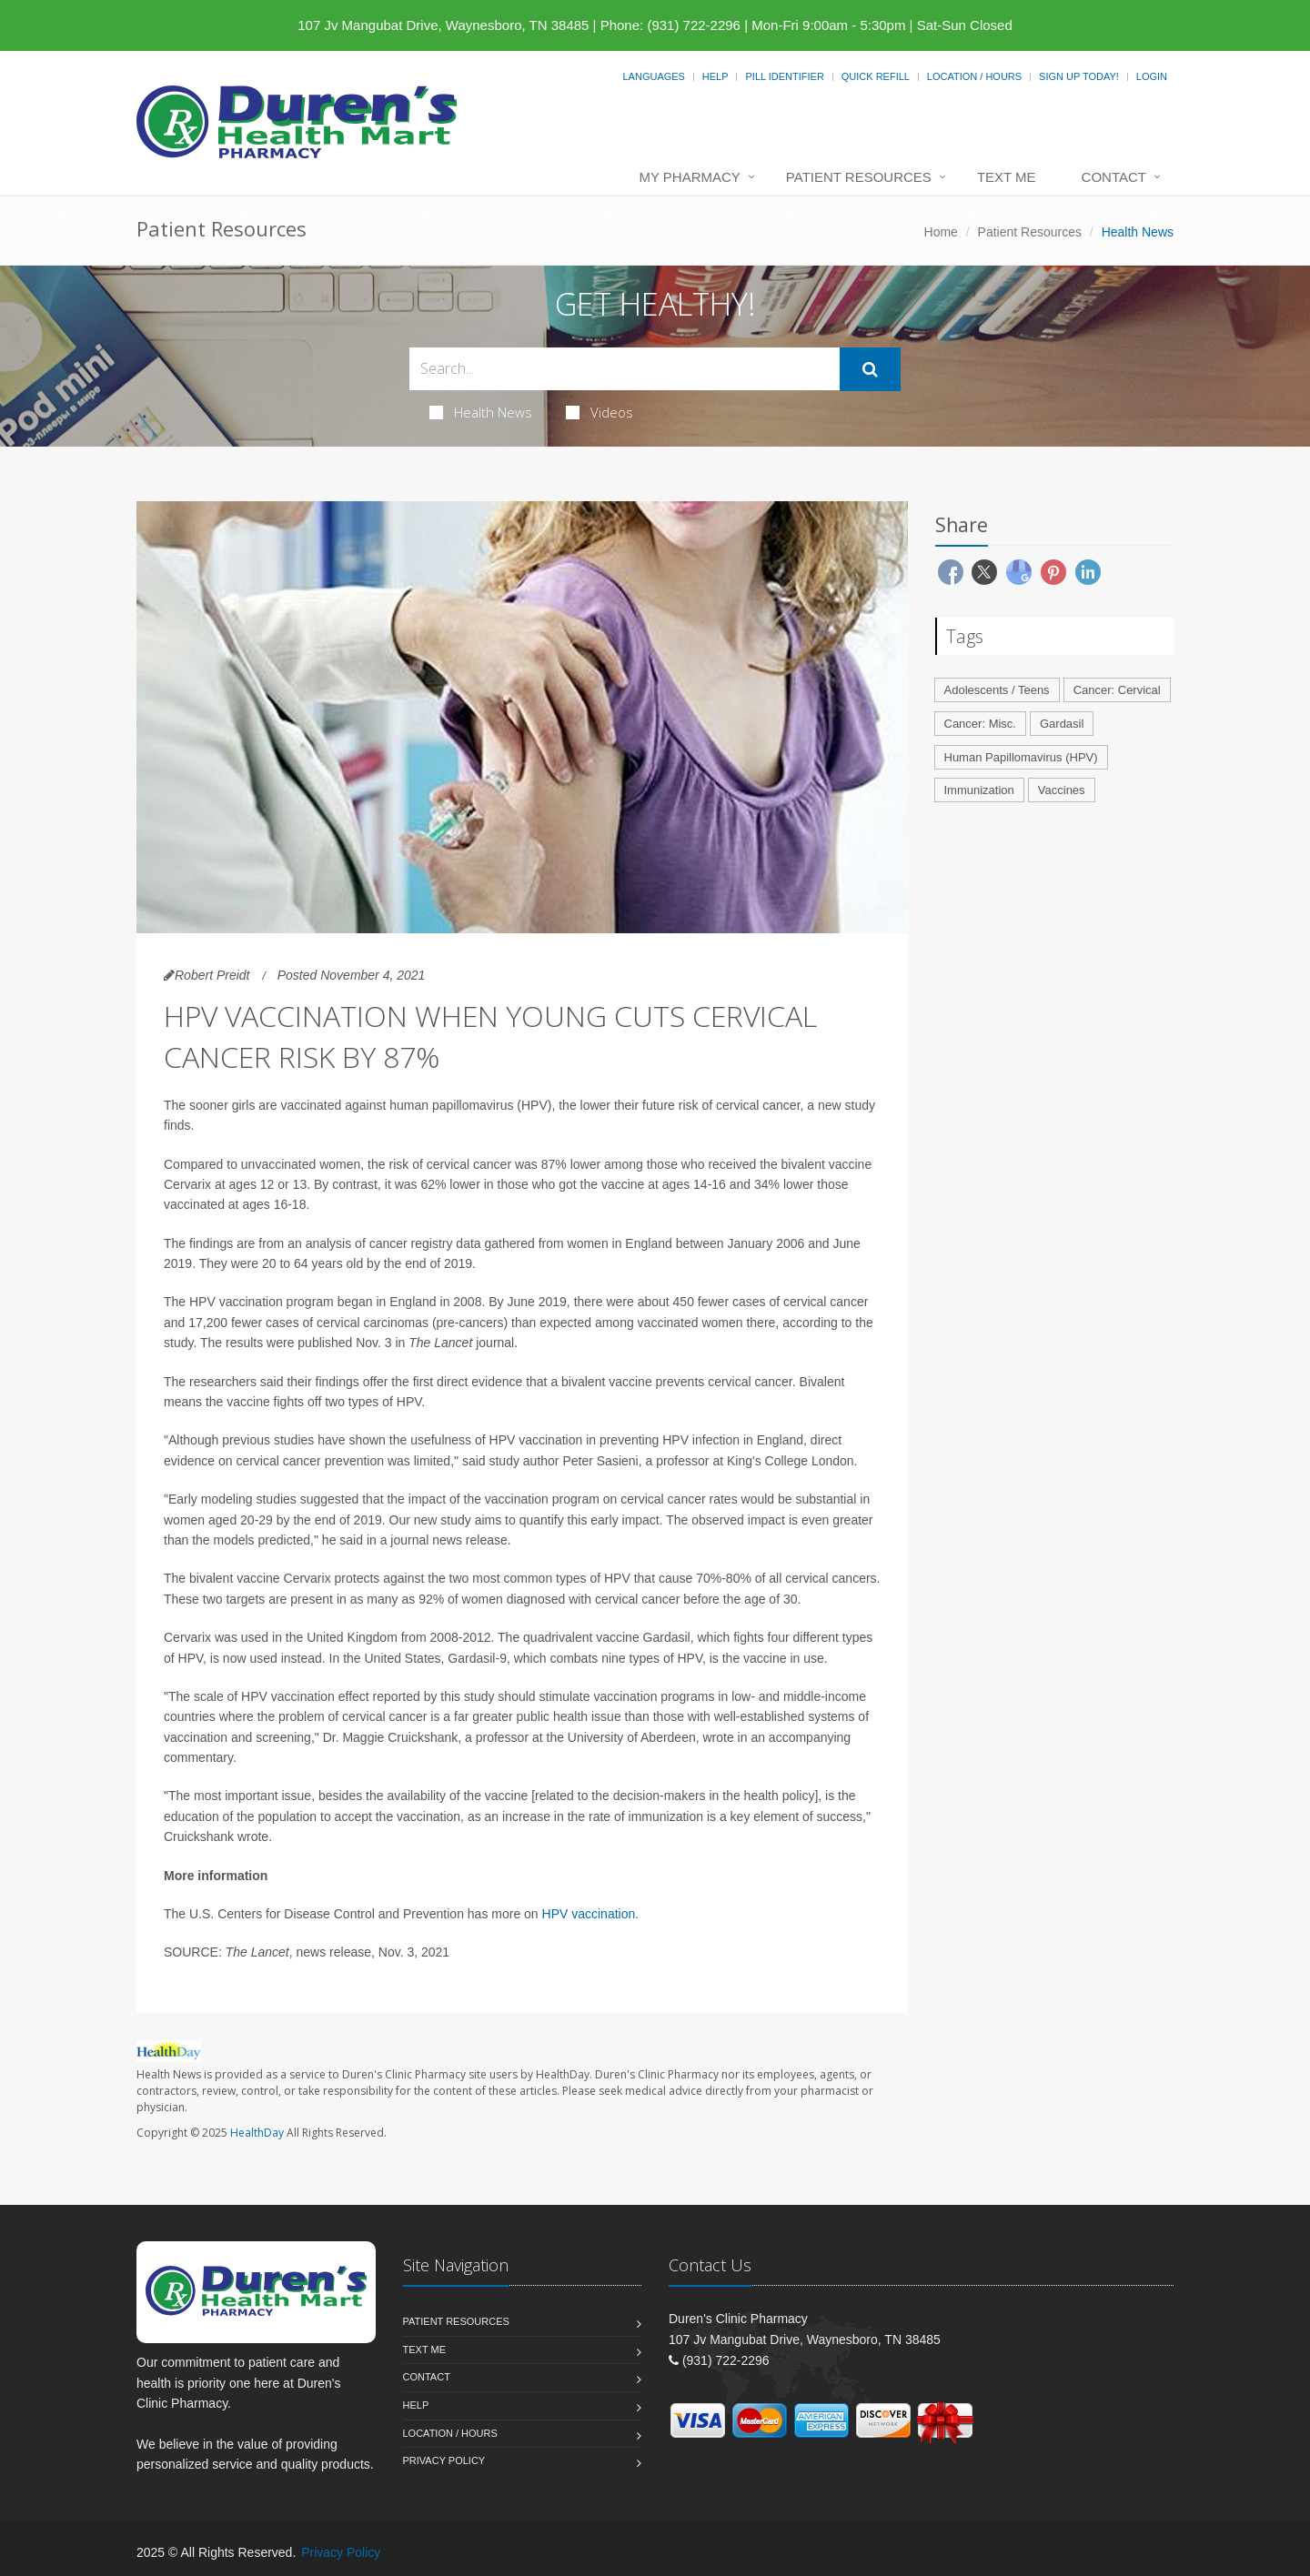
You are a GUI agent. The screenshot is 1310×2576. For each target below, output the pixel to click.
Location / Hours (974, 76)
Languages (653, 76)
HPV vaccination (589, 1914)
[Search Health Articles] (624, 368)
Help (715, 76)
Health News (480, 412)
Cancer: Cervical (1117, 690)
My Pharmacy (689, 177)
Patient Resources (859, 177)
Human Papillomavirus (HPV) (1021, 757)
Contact (1114, 177)
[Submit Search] (870, 369)
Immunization (979, 790)
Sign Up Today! (1079, 76)
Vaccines (1061, 790)
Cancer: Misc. (980, 723)
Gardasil (1061, 723)
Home (941, 232)
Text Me (1006, 177)
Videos (599, 412)
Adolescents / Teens (997, 690)
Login (1151, 76)
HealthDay (257, 2132)
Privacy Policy (444, 2460)
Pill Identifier (784, 76)
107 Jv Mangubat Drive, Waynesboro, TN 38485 (443, 25)
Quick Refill (875, 76)
